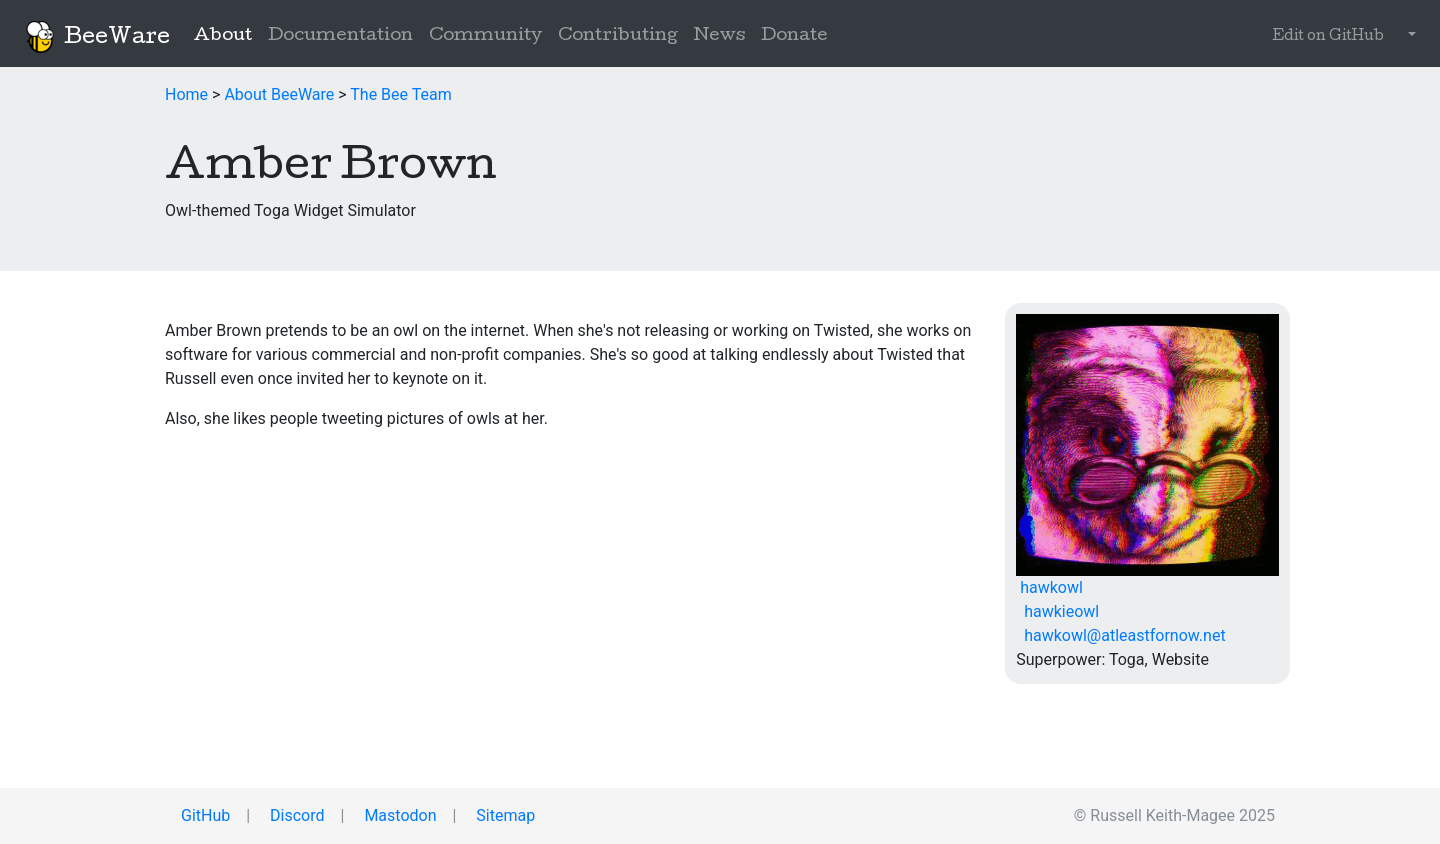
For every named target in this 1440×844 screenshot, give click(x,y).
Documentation (340, 36)
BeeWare (97, 37)
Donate (794, 36)
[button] (1408, 37)
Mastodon (398, 815)
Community (485, 36)
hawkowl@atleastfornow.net (1120, 635)
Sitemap (503, 815)
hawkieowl (1057, 611)
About (227, 35)
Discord (295, 815)
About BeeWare (279, 94)
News (719, 36)
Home (186, 94)
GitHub (203, 815)
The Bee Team (400, 94)
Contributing (618, 36)
